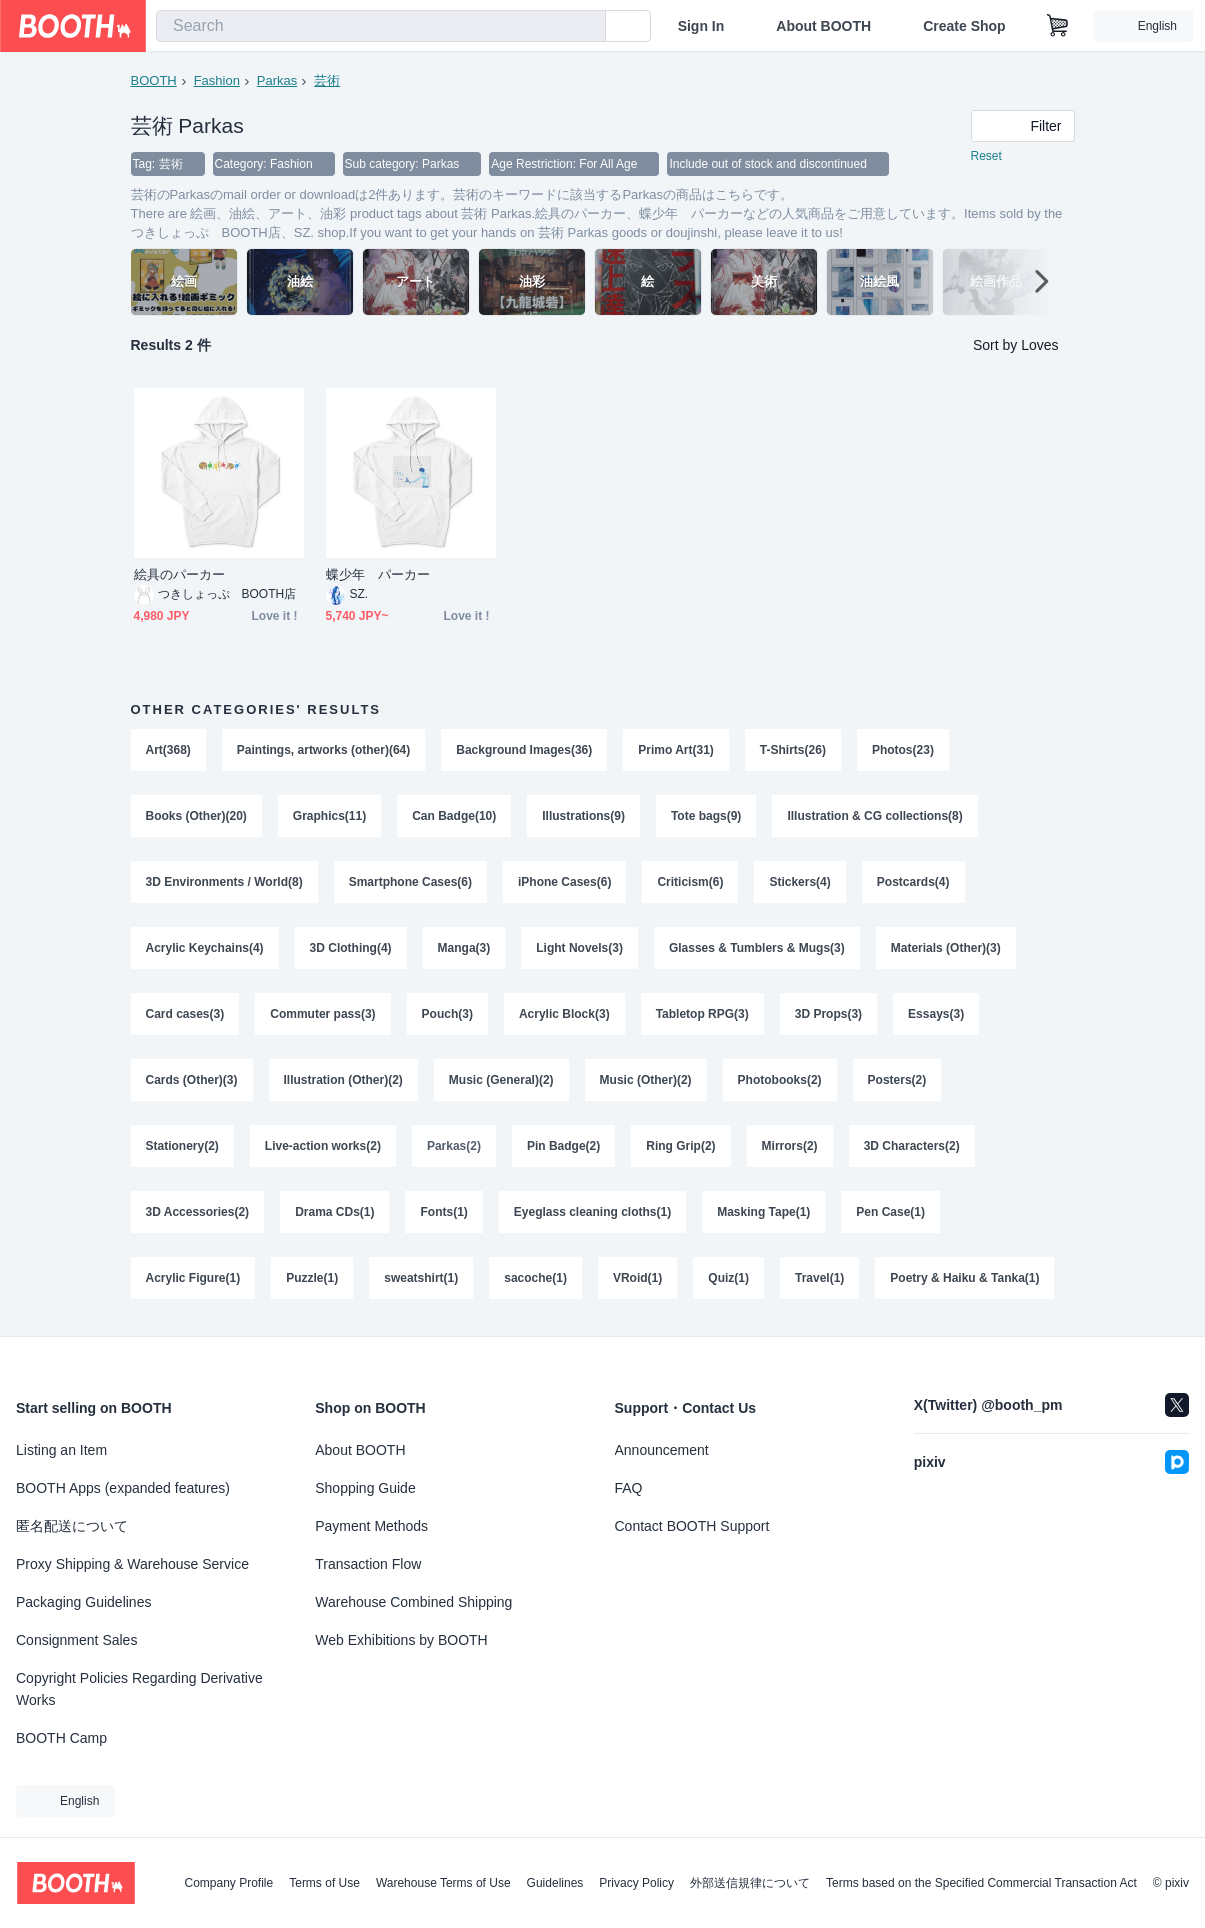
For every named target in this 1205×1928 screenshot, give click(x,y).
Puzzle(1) (312, 1278)
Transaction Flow (368, 1564)
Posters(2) (897, 1080)
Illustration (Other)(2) (343, 1080)
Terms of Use (324, 1883)
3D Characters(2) (912, 1146)
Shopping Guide (365, 1488)
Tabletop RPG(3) (702, 1014)
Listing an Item (61, 1450)
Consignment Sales (76, 1640)
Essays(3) (936, 1014)
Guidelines (555, 1883)
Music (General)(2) (501, 1080)
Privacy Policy (636, 1883)
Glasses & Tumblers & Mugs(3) (757, 948)
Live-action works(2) (323, 1146)
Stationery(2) (182, 1146)
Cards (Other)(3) (192, 1080)
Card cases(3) (185, 1014)
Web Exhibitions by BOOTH (401, 1640)
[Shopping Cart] (1058, 26)
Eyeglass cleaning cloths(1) (592, 1212)
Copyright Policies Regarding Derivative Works (139, 1689)
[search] (586, 27)
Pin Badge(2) (563, 1146)
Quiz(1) (728, 1278)
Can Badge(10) (454, 816)
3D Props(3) (828, 1014)
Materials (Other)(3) (946, 948)
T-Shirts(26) (793, 750)
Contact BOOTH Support (692, 1526)
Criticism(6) (690, 882)
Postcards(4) (913, 882)
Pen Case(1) (890, 1212)
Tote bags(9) (706, 816)
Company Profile (228, 1883)
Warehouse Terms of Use (443, 1883)
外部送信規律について (750, 1883)
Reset (986, 156)
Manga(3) (464, 948)
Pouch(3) (447, 1014)
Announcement (662, 1450)
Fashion (217, 80)
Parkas (277, 80)
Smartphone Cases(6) (410, 882)
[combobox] (381, 26)
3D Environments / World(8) (224, 882)
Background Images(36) (524, 750)
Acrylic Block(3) (564, 1014)
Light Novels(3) (579, 948)
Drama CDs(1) (334, 1212)
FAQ (629, 1488)
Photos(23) (903, 750)
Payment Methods (371, 1526)
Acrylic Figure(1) (193, 1278)
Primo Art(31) (676, 750)
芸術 (327, 80)
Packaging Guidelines (83, 1602)
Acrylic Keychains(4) (205, 948)
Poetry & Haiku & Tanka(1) (964, 1278)
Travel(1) (819, 1278)
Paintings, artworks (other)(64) (323, 750)
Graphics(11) (329, 816)
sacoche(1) (535, 1278)
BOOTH (154, 80)
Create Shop (964, 26)
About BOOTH (823, 26)
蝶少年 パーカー (378, 574)
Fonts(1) (443, 1212)
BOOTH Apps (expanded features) (123, 1488)
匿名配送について (72, 1526)
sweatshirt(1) (421, 1278)
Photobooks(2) (780, 1080)
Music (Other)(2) (646, 1080)
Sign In (701, 26)
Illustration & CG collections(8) (874, 816)
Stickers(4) (799, 882)
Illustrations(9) (583, 816)
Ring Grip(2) (680, 1146)
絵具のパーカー (180, 574)
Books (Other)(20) (196, 816)
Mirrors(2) (790, 1146)
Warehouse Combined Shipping (413, 1602)
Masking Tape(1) (763, 1212)
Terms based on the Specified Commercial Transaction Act (981, 1883)
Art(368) (168, 750)
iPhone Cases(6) (564, 882)
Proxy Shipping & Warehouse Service (132, 1564)
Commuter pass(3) (322, 1014)
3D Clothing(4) (351, 948)
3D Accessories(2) (198, 1212)
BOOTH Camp (61, 1738)
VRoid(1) (637, 1278)
